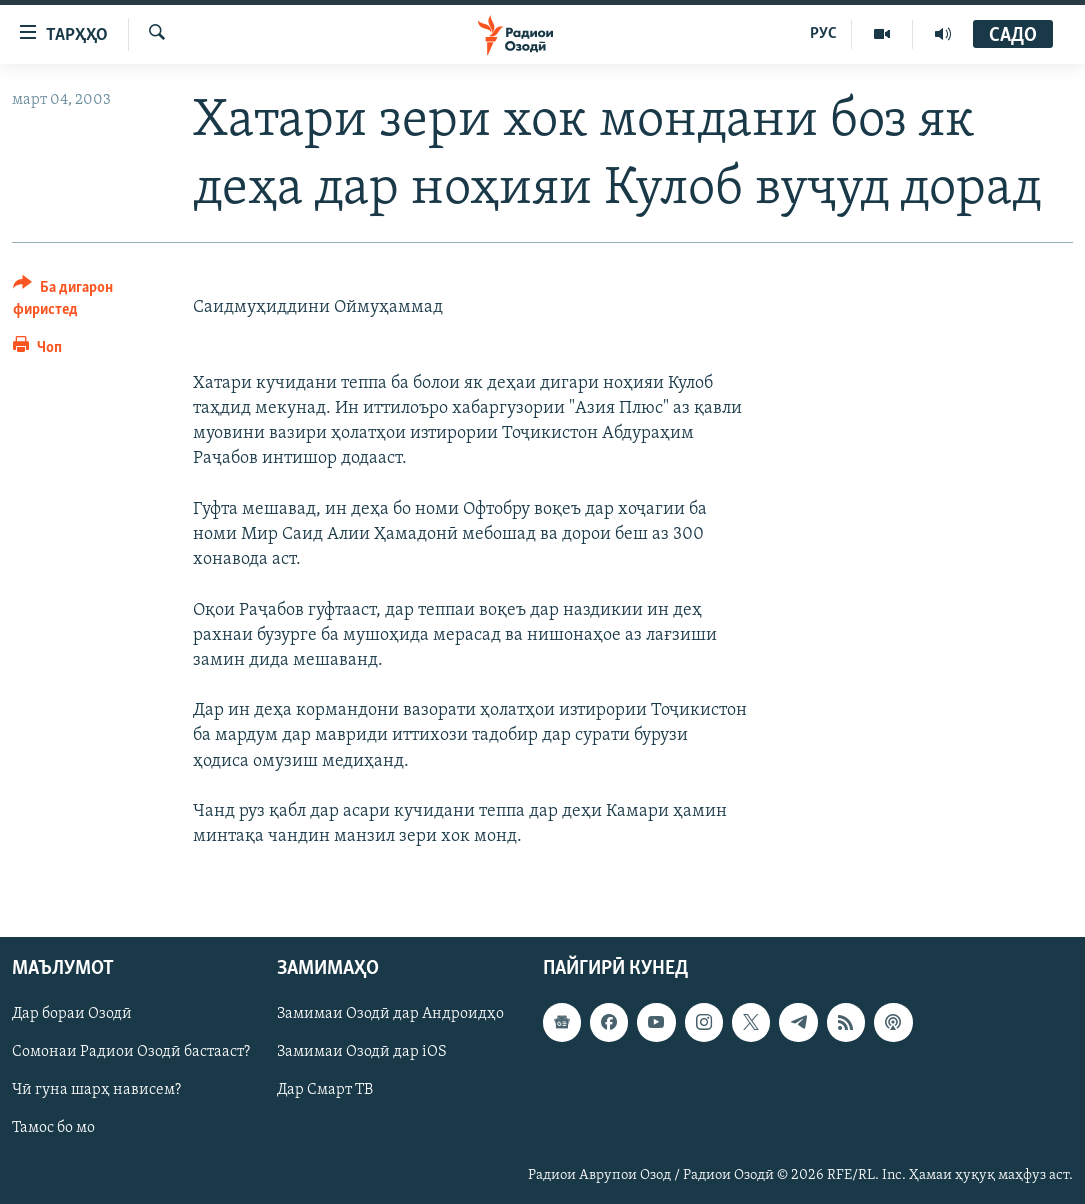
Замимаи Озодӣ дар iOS (362, 1053)
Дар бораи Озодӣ (72, 1015)
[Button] (91, 301)
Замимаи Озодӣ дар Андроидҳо (390, 1015)
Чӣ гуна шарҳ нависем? (96, 1091)
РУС (823, 34)
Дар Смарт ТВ (325, 1091)
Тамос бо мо (53, 1129)
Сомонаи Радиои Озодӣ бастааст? (131, 1053)
